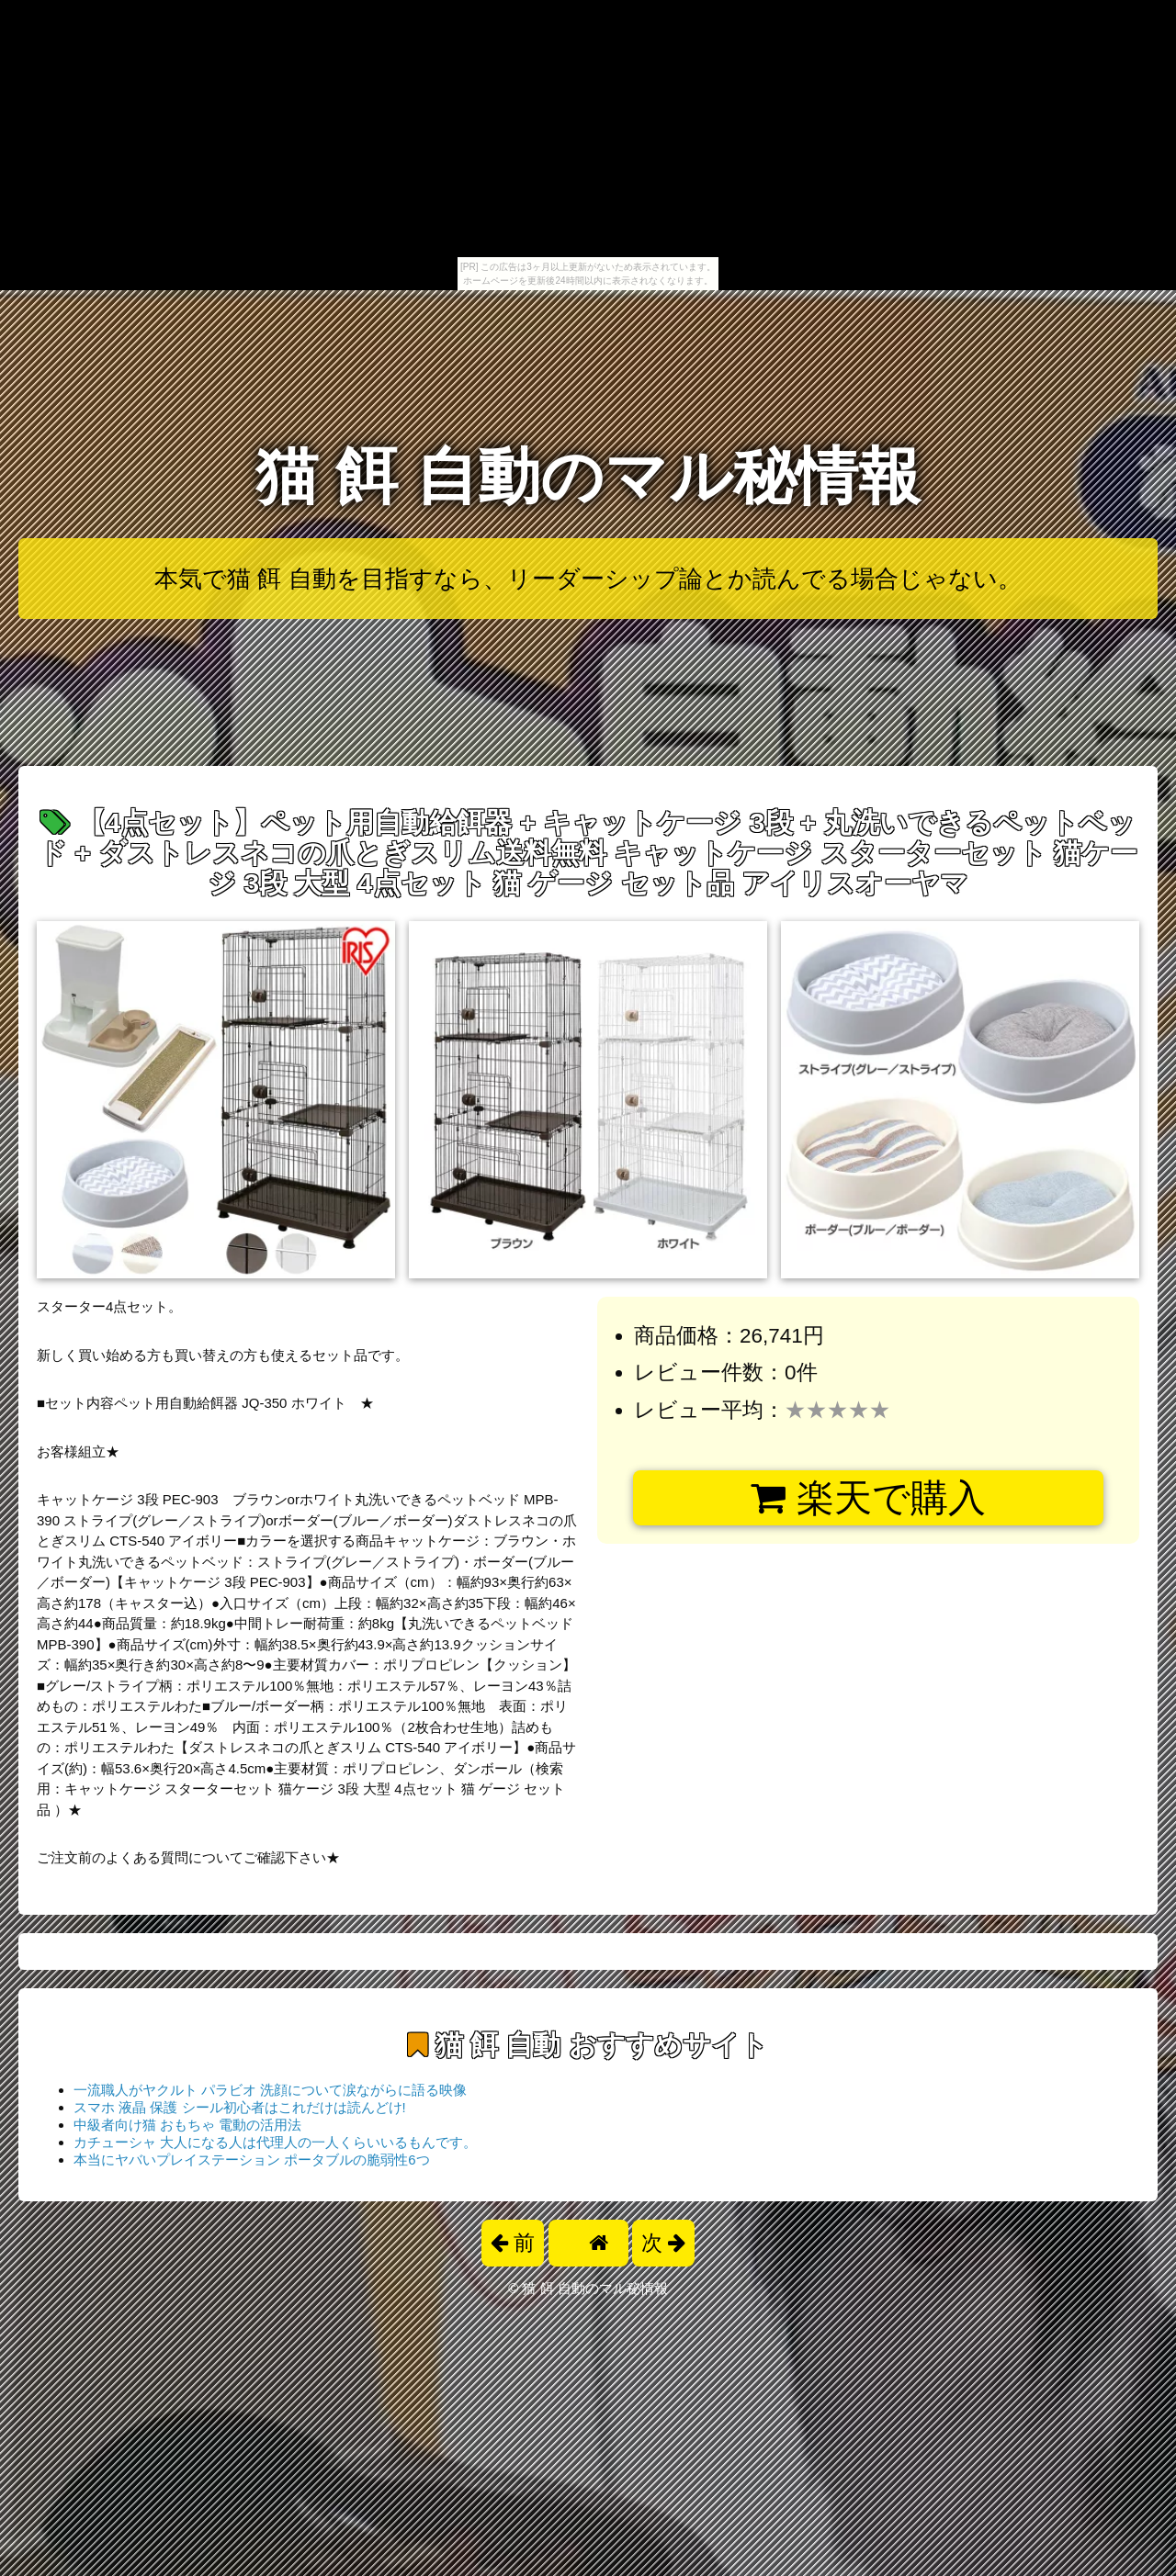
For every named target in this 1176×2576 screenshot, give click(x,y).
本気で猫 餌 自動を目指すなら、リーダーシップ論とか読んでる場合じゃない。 (588, 578)
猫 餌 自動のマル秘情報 (588, 476)
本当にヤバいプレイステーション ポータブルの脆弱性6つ (252, 2159)
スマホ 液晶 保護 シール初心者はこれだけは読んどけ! (240, 2107)
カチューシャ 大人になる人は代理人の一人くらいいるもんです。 (275, 2142)
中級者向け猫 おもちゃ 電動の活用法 (187, 2124)
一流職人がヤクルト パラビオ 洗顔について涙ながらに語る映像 (270, 2090)
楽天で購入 (868, 1498)
